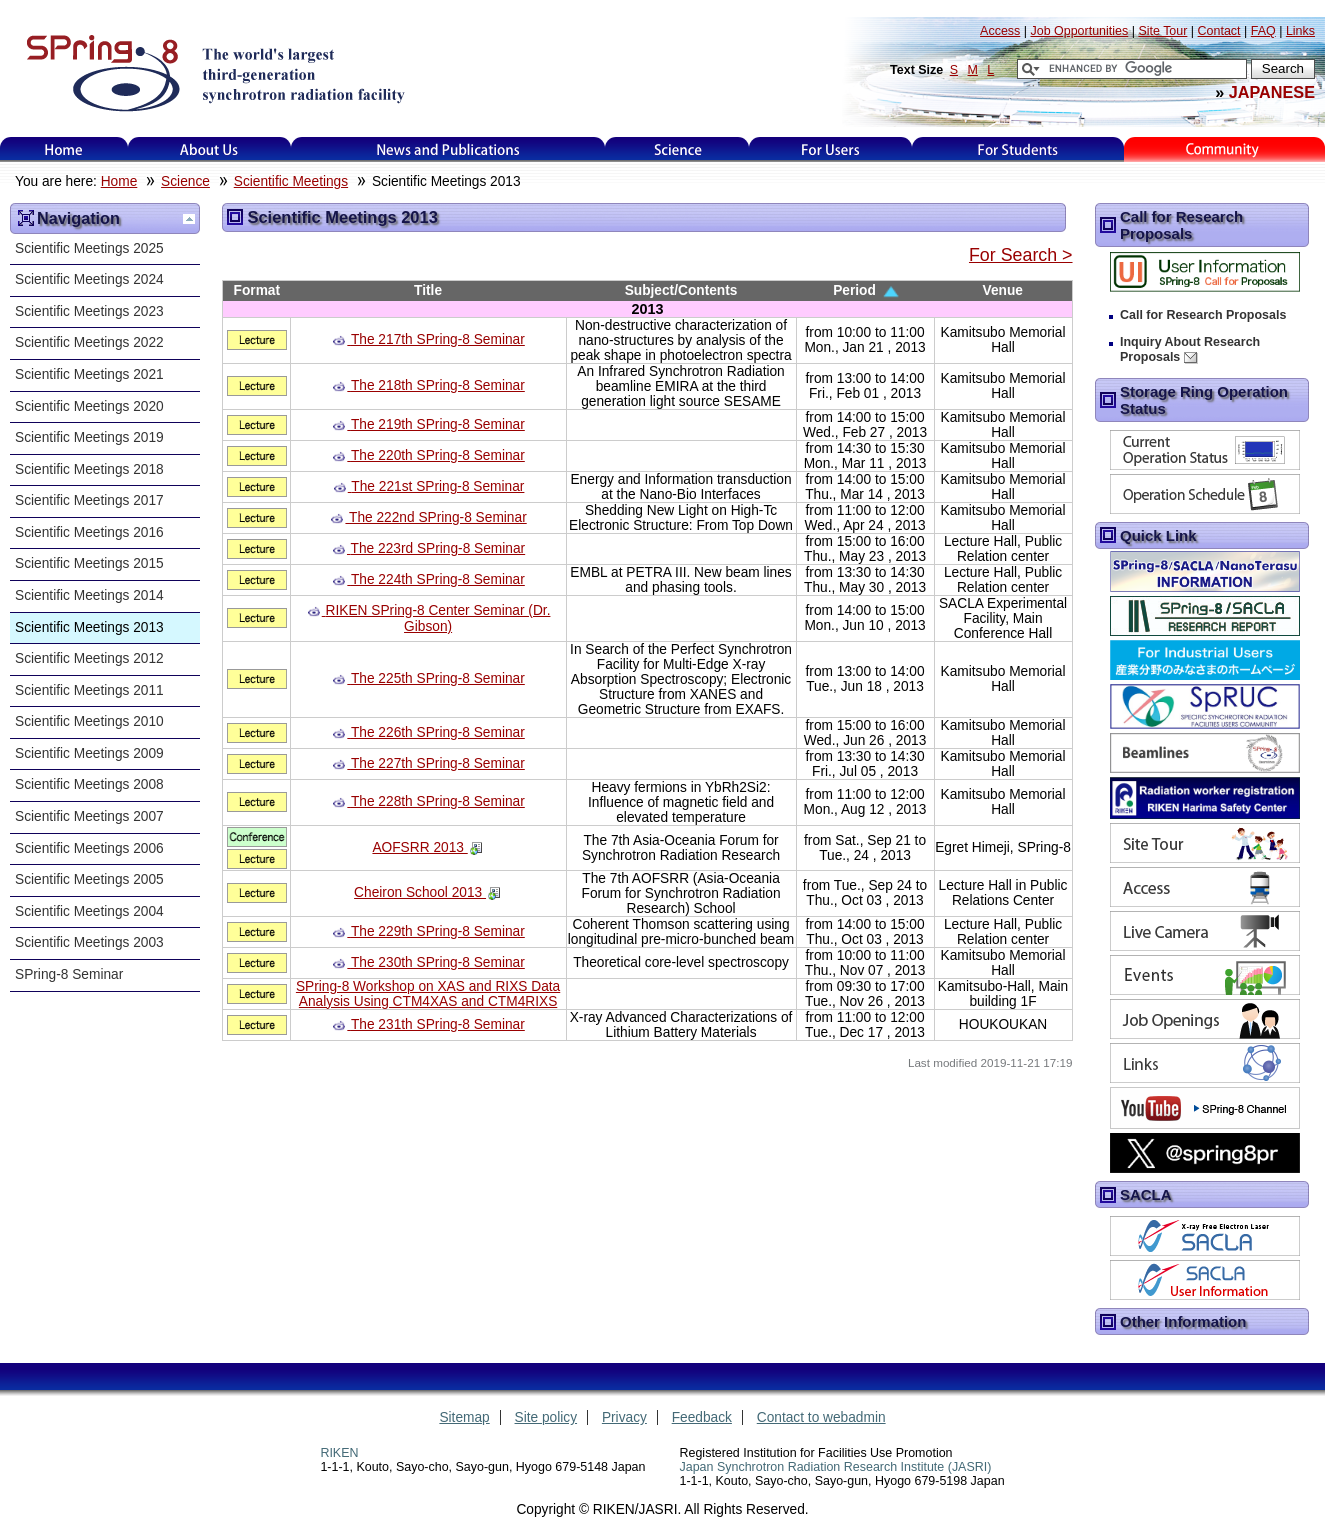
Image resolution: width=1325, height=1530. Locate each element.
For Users (830, 149)
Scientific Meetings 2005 (89, 879)
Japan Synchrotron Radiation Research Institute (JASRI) (836, 1467)
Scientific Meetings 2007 (89, 816)
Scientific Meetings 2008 (89, 784)
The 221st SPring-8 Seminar (437, 486)
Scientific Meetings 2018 (89, 469)
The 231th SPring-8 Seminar (438, 1024)
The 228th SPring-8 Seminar (438, 801)
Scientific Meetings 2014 (89, 595)
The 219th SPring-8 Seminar (438, 424)
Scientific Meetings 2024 (89, 279)
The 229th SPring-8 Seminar (438, 931)
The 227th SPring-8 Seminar (438, 763)
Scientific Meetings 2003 (89, 942)
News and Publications (448, 149)
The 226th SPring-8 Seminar (438, 732)
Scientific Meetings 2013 (89, 627)
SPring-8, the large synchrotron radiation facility (213, 72)
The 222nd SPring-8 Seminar (438, 517)
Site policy (546, 1417)
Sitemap (464, 1417)
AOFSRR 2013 (419, 847)
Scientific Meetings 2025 (89, 248)
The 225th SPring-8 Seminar (438, 678)
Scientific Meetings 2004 (89, 911)
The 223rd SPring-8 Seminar (438, 548)
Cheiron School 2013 (420, 892)
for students (1018, 149)
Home (64, 149)
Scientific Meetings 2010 (89, 721)
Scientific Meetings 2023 (89, 311)
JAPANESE (1272, 92)
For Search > (1021, 255)
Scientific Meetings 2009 (89, 753)
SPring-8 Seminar (69, 974)
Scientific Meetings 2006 (89, 848)
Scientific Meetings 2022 (89, 342)
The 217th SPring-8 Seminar (438, 339)
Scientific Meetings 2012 (89, 658)
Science (677, 149)
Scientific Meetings (291, 181)
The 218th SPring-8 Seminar (438, 385)
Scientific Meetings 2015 (89, 563)
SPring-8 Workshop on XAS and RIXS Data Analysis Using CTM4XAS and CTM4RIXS (428, 994)
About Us (209, 149)
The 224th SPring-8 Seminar (438, 579)
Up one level (189, 219)
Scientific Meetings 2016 (89, 532)
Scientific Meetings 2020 (89, 406)
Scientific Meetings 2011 (89, 690)
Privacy (624, 1417)
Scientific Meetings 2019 (89, 437)
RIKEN (339, 1453)
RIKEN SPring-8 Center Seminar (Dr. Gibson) (438, 618)
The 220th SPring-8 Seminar (438, 455)
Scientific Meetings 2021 (89, 374)
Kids (1224, 149)
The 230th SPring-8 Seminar (438, 962)
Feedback (702, 1417)
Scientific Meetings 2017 (89, 500)
